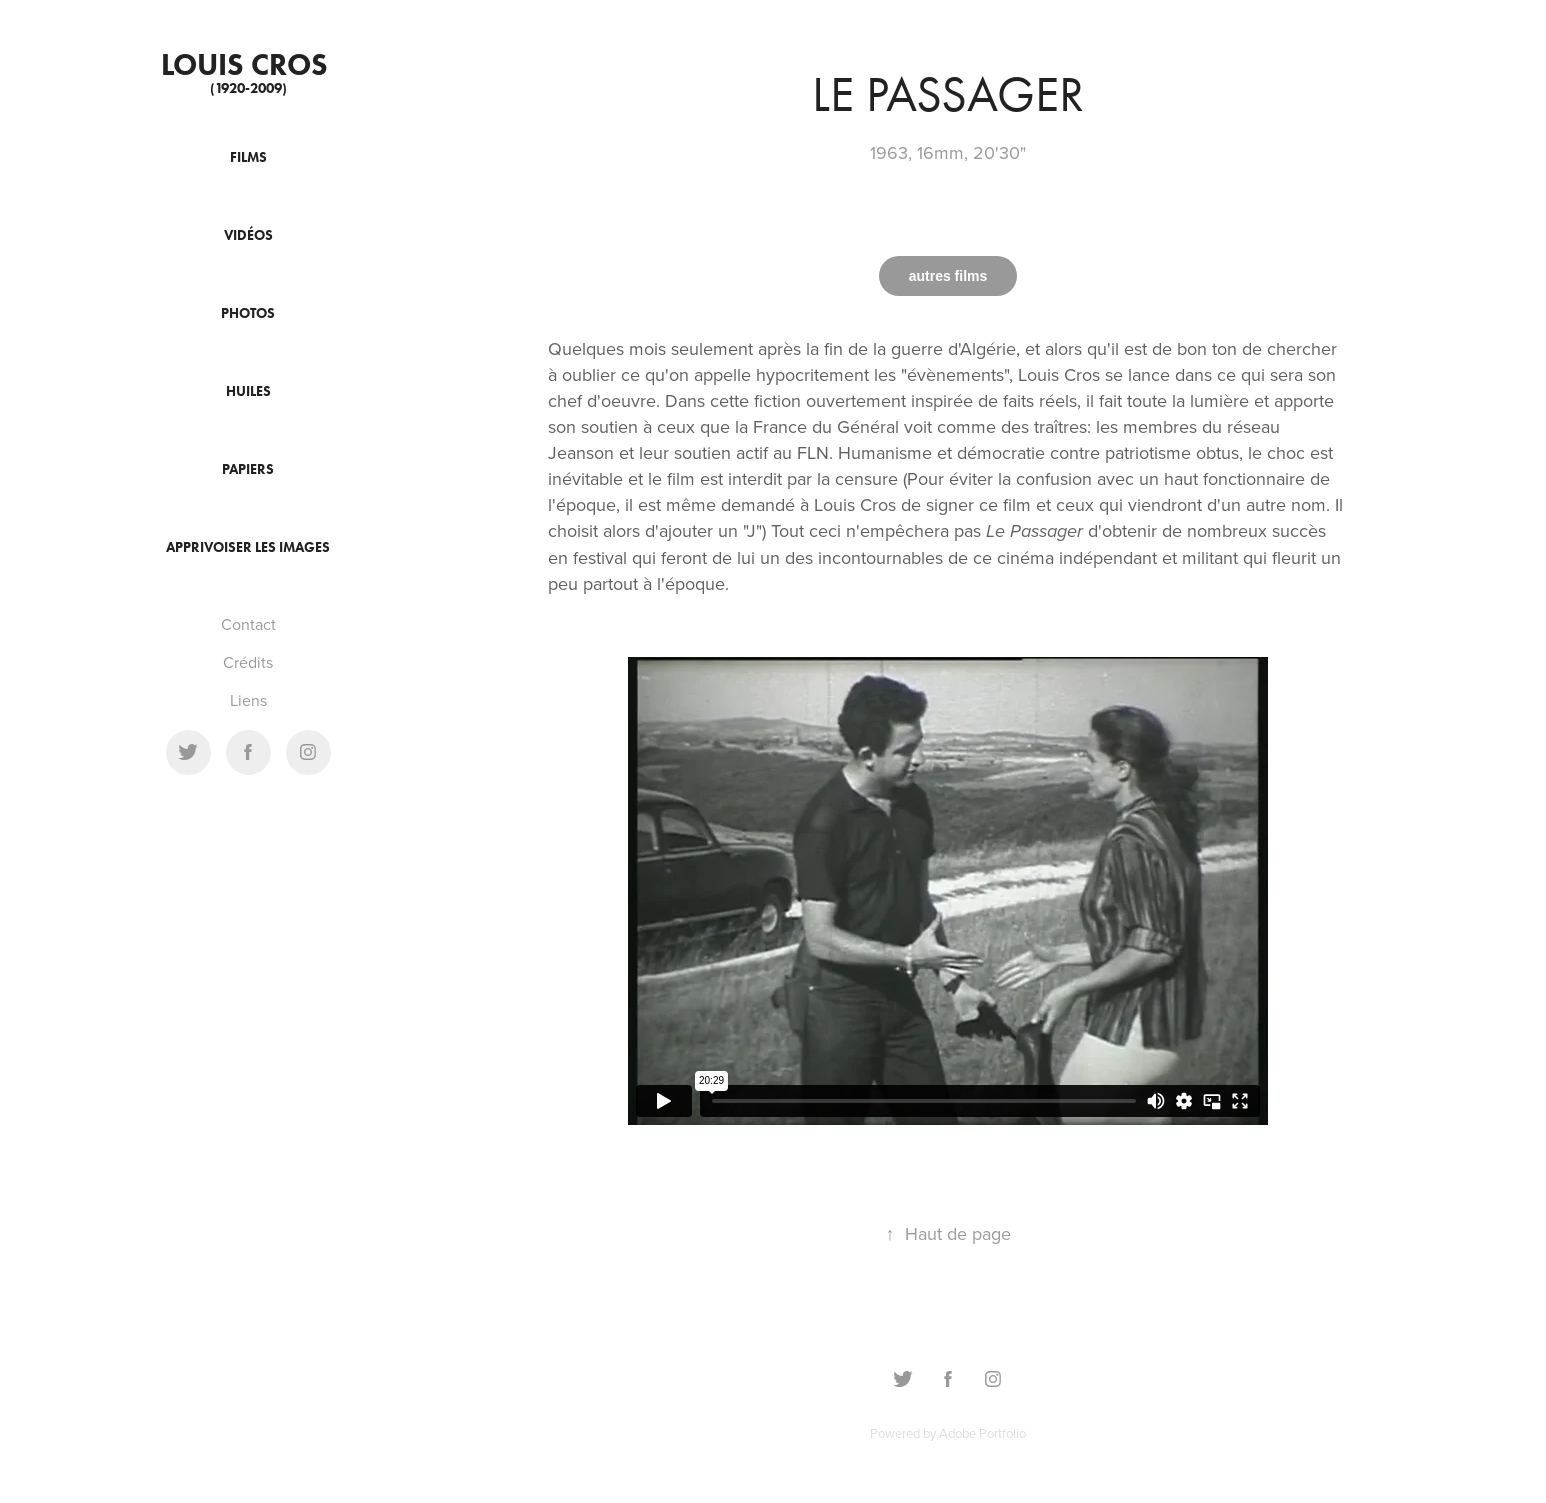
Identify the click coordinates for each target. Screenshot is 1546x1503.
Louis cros (248, 64)
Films (248, 157)
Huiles (248, 391)
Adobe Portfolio (982, 1433)
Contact (248, 624)
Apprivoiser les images (248, 547)
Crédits (248, 662)
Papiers (248, 469)
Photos (248, 313)
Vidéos (248, 235)
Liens (248, 700)
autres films (948, 276)
